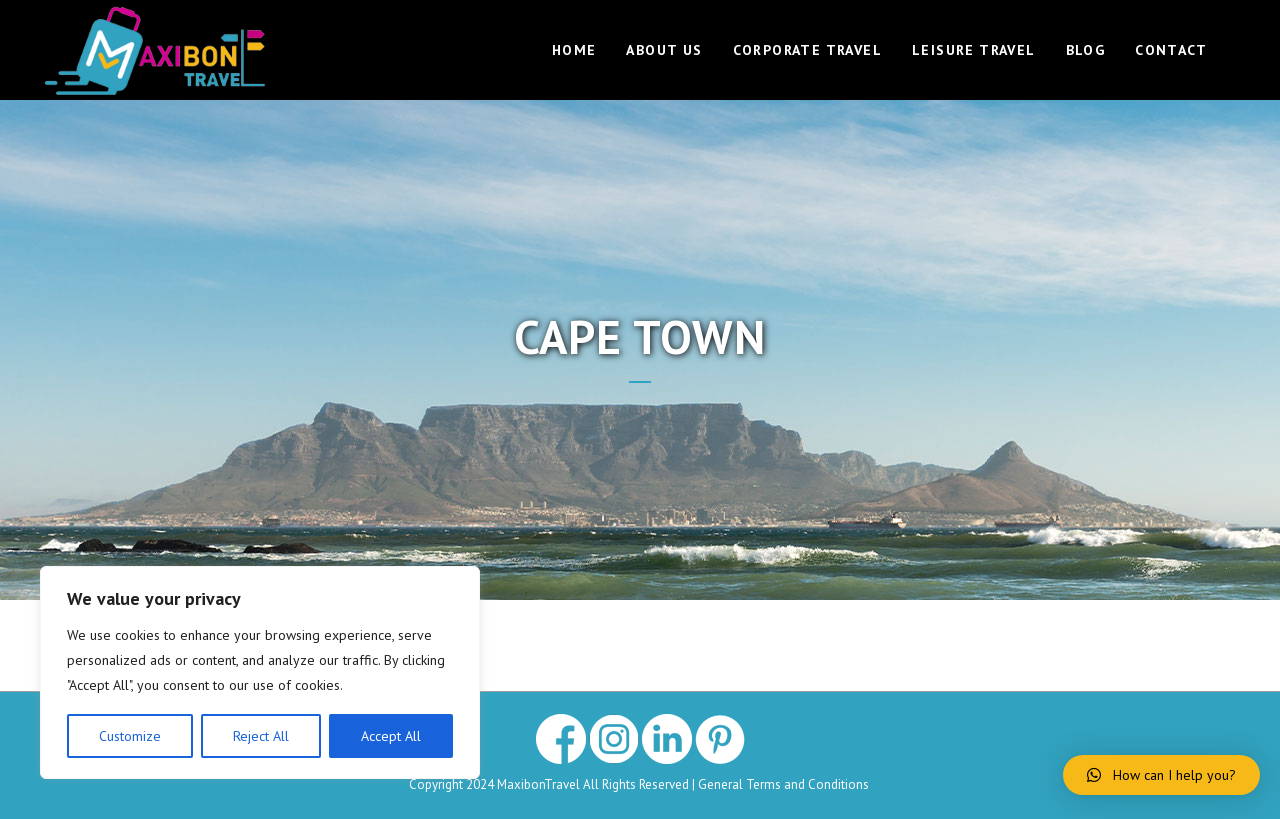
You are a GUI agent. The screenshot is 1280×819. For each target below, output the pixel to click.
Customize (130, 736)
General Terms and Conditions (785, 784)
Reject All (261, 736)
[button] (1161, 775)
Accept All (391, 736)
